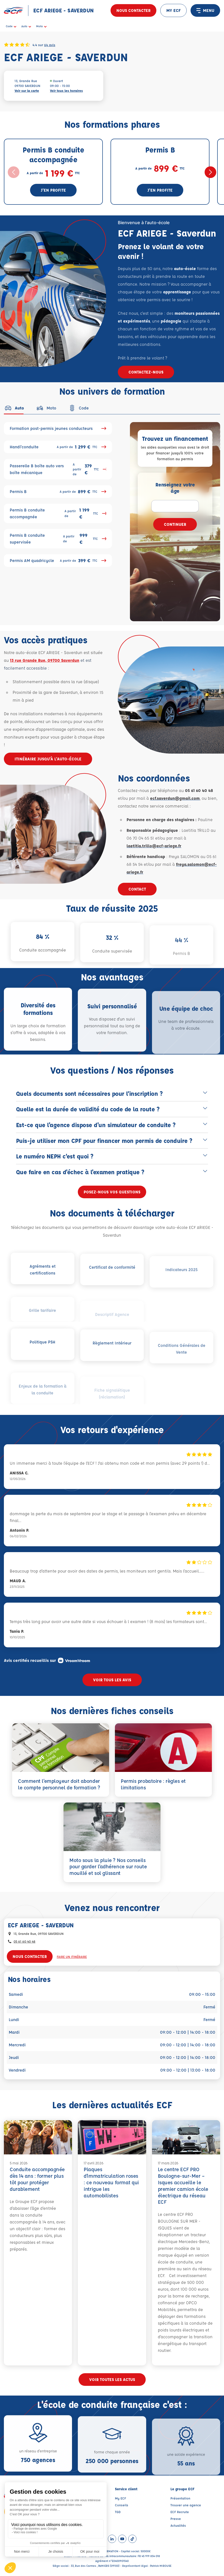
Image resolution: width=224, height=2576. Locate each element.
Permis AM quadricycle (58, 560)
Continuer (175, 524)
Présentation (180, 2498)
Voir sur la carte (27, 90)
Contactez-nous (145, 371)
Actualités (178, 2525)
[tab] (14, 408)
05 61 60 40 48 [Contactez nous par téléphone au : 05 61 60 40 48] (24, 1941)
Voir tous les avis (112, 1679)
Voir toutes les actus (112, 2379)
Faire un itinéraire (72, 1957)
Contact (137, 889)
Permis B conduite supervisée (58, 538)
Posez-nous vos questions (112, 1191)
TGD (118, 2512)
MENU (205, 10)
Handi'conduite (58, 446)
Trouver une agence (185, 2505)
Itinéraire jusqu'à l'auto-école (48, 758)
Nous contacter (133, 10)
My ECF (120, 2498)
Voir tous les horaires (66, 90)
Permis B (58, 491)
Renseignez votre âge (175, 487)
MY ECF (173, 10)
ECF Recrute (179, 2512)
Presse (175, 2518)
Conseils (121, 2505)
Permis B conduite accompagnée (58, 513)
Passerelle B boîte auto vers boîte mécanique (58, 469)
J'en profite (53, 190)
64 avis (49, 45)
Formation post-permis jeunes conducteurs (58, 428)
